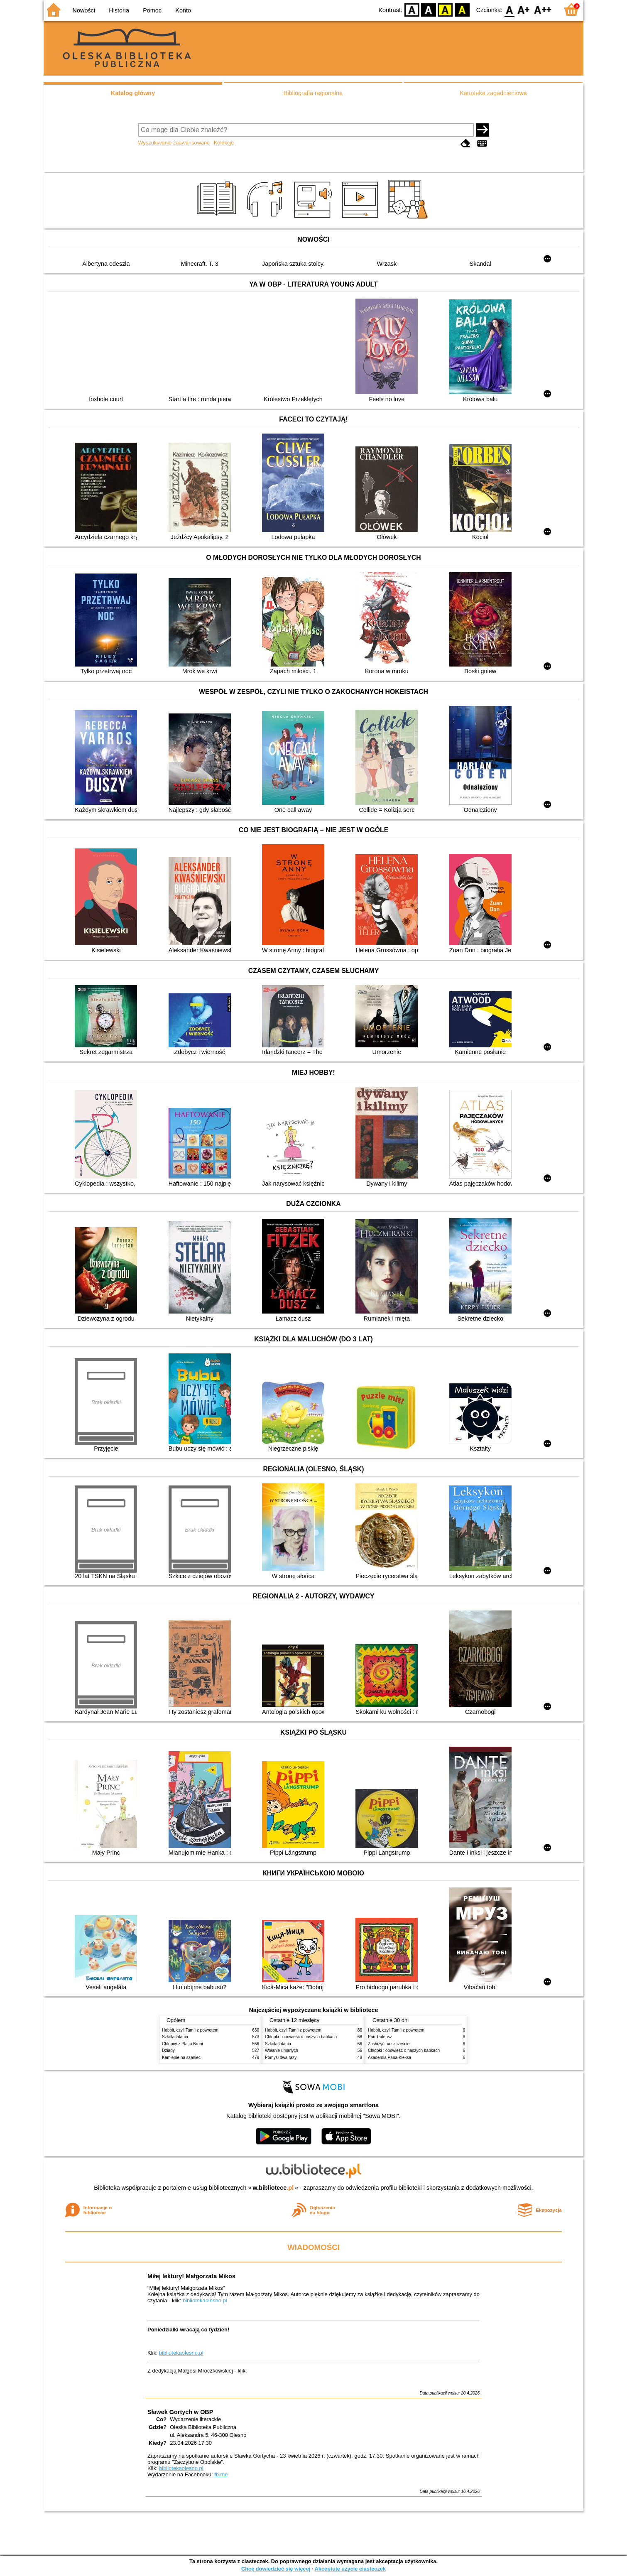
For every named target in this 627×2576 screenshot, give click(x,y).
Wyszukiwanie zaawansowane (174, 143)
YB (445, 9)
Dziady (168, 2050)
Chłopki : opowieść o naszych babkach (301, 2036)
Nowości (84, 10)
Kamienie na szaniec (181, 2057)
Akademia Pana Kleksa (389, 2057)
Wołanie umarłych (281, 2050)
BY (462, 9)
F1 (524, 9)
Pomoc (152, 10)
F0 (509, 9)
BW (428, 9)
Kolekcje (224, 143)
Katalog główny (133, 93)
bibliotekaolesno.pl (205, 2300)
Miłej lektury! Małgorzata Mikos (191, 2276)
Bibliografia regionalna (313, 93)
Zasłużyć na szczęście (388, 2044)
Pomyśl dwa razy (280, 2057)
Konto (183, 10)
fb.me (221, 2474)
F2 (543, 9)
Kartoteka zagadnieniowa (493, 93)
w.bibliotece (273, 2187)
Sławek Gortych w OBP (180, 2412)
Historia (119, 10)
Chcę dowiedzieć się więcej (275, 2569)
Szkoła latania (175, 2036)
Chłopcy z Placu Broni (182, 2044)
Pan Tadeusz (380, 2036)
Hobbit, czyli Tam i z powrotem (190, 2030)
